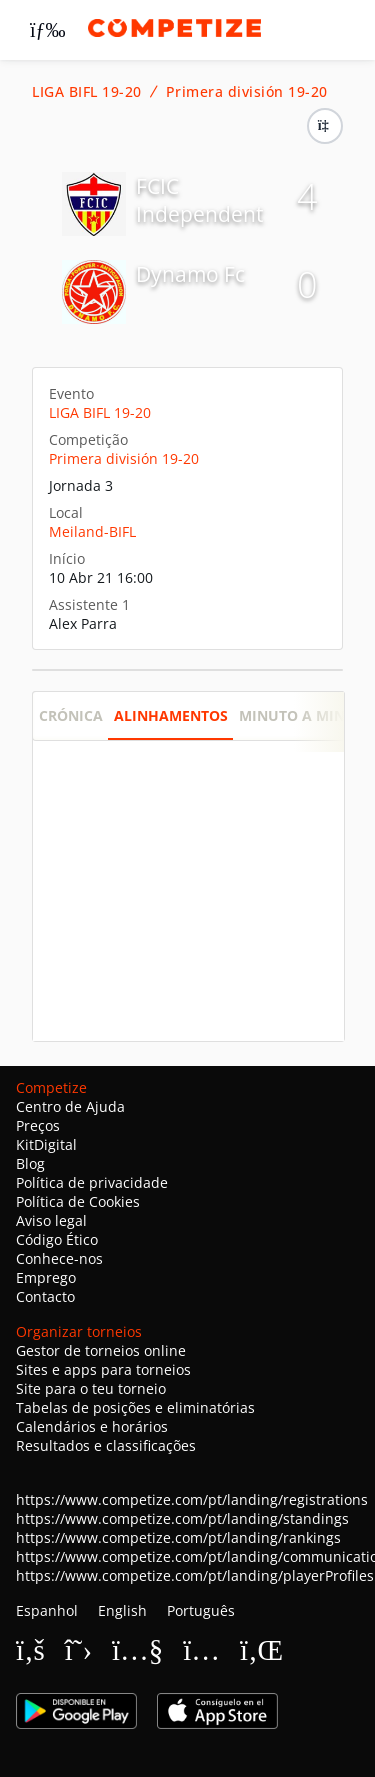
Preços (38, 1125)
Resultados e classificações (106, 1445)
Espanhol (47, 1610)
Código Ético (57, 1239)
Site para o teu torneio (91, 1388)
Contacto (45, 1296)
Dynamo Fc (190, 274)
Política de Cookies (78, 1201)
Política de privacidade (92, 1182)
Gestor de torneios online (101, 1350)
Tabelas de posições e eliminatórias (135, 1407)
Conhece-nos (59, 1258)
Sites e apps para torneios (103, 1369)
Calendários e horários (92, 1426)
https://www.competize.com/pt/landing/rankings (178, 1537)
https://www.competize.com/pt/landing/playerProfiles (195, 1575)
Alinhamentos (171, 715)
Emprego (46, 1277)
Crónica (71, 715)
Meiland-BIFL (92, 531)
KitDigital (46, 1144)
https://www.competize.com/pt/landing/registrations (192, 1499)
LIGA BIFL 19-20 (87, 92)
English (122, 1610)
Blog (30, 1163)
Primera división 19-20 (247, 92)
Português (201, 1610)
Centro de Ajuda (70, 1106)
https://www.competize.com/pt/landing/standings (182, 1518)
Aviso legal (51, 1220)
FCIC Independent (199, 200)
